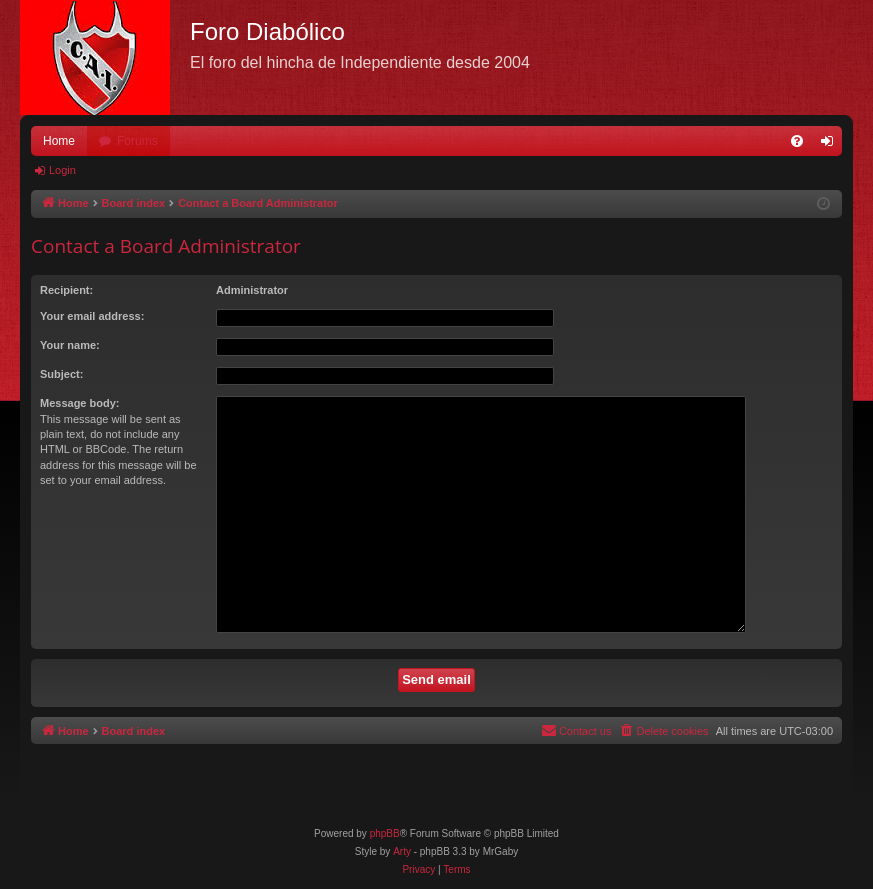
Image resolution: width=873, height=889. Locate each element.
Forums (137, 141)
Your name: (70, 345)
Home (59, 141)
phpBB (385, 833)
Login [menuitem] (831, 145)
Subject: (61, 374)
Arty (402, 851)
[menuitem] (797, 141)
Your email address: (92, 316)
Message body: (79, 403)
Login (62, 170)
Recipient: (66, 290)
